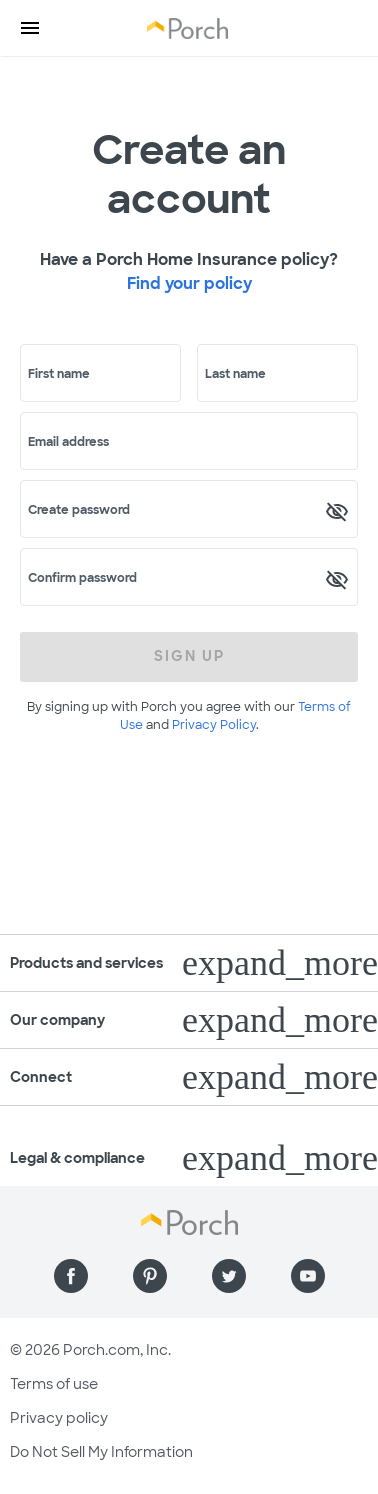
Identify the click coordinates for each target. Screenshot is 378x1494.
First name (59, 374)
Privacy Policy (214, 725)
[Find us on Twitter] (229, 1276)
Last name (235, 374)
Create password (79, 510)
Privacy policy (59, 1418)
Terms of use (54, 1384)
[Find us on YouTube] (308, 1276)
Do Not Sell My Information (101, 1452)
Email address (68, 442)
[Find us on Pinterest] (150, 1276)
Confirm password (82, 578)
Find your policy (189, 283)
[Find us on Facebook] (71, 1276)
